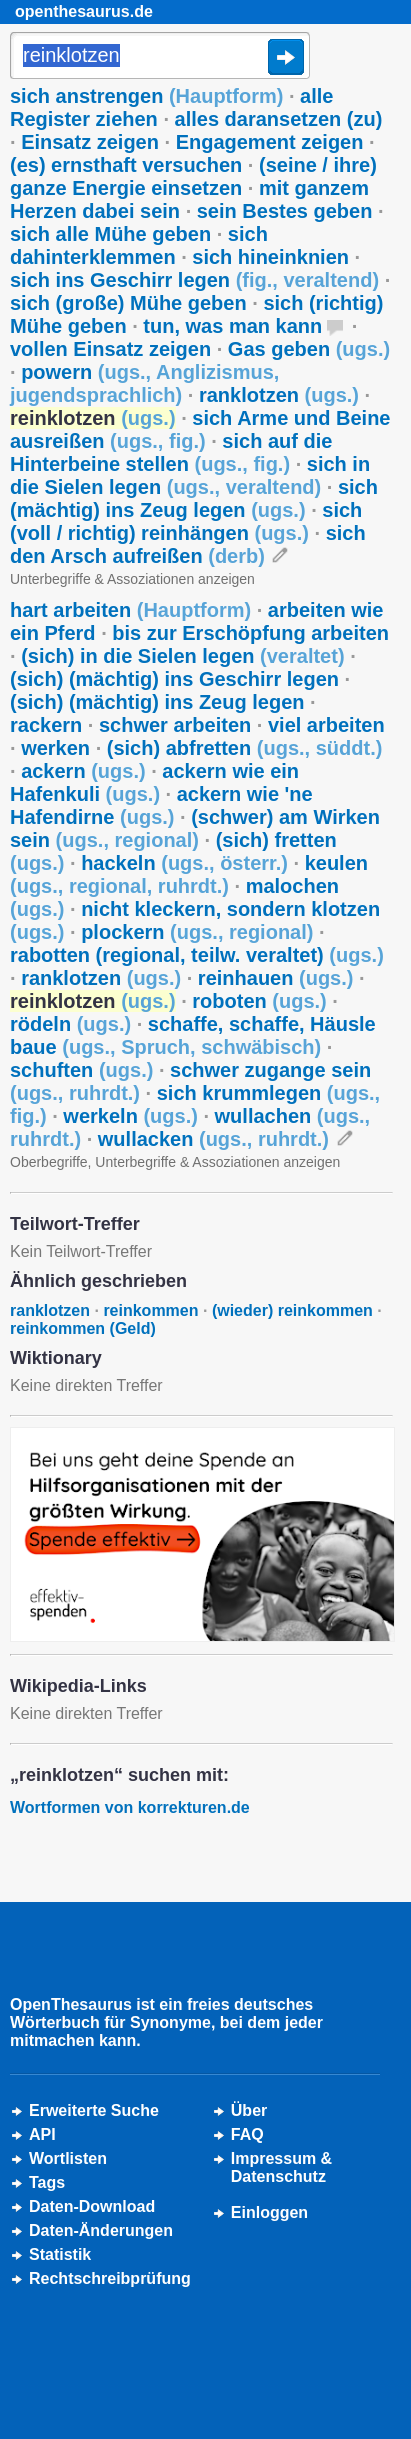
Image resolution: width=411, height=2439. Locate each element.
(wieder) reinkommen (292, 1310)
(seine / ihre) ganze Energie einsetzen (193, 176)
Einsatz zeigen (90, 142)
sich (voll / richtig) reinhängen (186, 521)
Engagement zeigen (270, 142)
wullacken (213, 1139)
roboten (259, 1001)
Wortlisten (68, 2158)
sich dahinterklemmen (139, 245)
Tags (47, 2182)
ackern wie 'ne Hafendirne (161, 805)
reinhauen (276, 978)
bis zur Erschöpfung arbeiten (250, 633)
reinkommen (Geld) (83, 1328)
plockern (197, 932)
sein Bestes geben (285, 211)
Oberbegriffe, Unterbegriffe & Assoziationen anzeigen (175, 1162)
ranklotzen (279, 395)
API (42, 2134)
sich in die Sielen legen (190, 475)
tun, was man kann (232, 326)
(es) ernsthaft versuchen (126, 165)
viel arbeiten (326, 725)
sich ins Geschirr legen (194, 280)
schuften (81, 1070)
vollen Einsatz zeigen (110, 349)
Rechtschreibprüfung (110, 2278)
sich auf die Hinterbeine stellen (171, 452)
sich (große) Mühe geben (128, 303)
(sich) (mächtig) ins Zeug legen (157, 702)
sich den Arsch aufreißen (188, 544)
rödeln (70, 1024)
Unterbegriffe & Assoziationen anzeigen (132, 579)
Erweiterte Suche (94, 2110)
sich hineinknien (270, 257)
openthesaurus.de (84, 11)
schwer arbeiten (175, 725)
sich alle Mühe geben (110, 234)
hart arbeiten (130, 610)
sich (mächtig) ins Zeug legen (194, 498)
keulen (189, 874)
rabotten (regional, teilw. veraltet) (197, 955)
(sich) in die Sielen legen (182, 656)
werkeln (130, 1116)
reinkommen (150, 1310)
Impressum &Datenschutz (281, 2167)
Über (249, 2110)
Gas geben (309, 349)
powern (144, 383)
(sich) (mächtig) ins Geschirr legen (174, 679)
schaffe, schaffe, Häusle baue (193, 1035)
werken (55, 748)
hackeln (184, 863)
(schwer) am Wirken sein (195, 828)
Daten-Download (92, 2206)
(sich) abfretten (245, 748)
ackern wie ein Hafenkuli (154, 782)
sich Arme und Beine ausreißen (200, 429)
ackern (83, 771)
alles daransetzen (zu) (279, 119)
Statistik (60, 2254)
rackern (46, 725)
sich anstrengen (146, 96)
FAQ (247, 2134)
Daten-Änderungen (101, 2230)
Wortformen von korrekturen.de (130, 1807)
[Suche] (160, 57)
